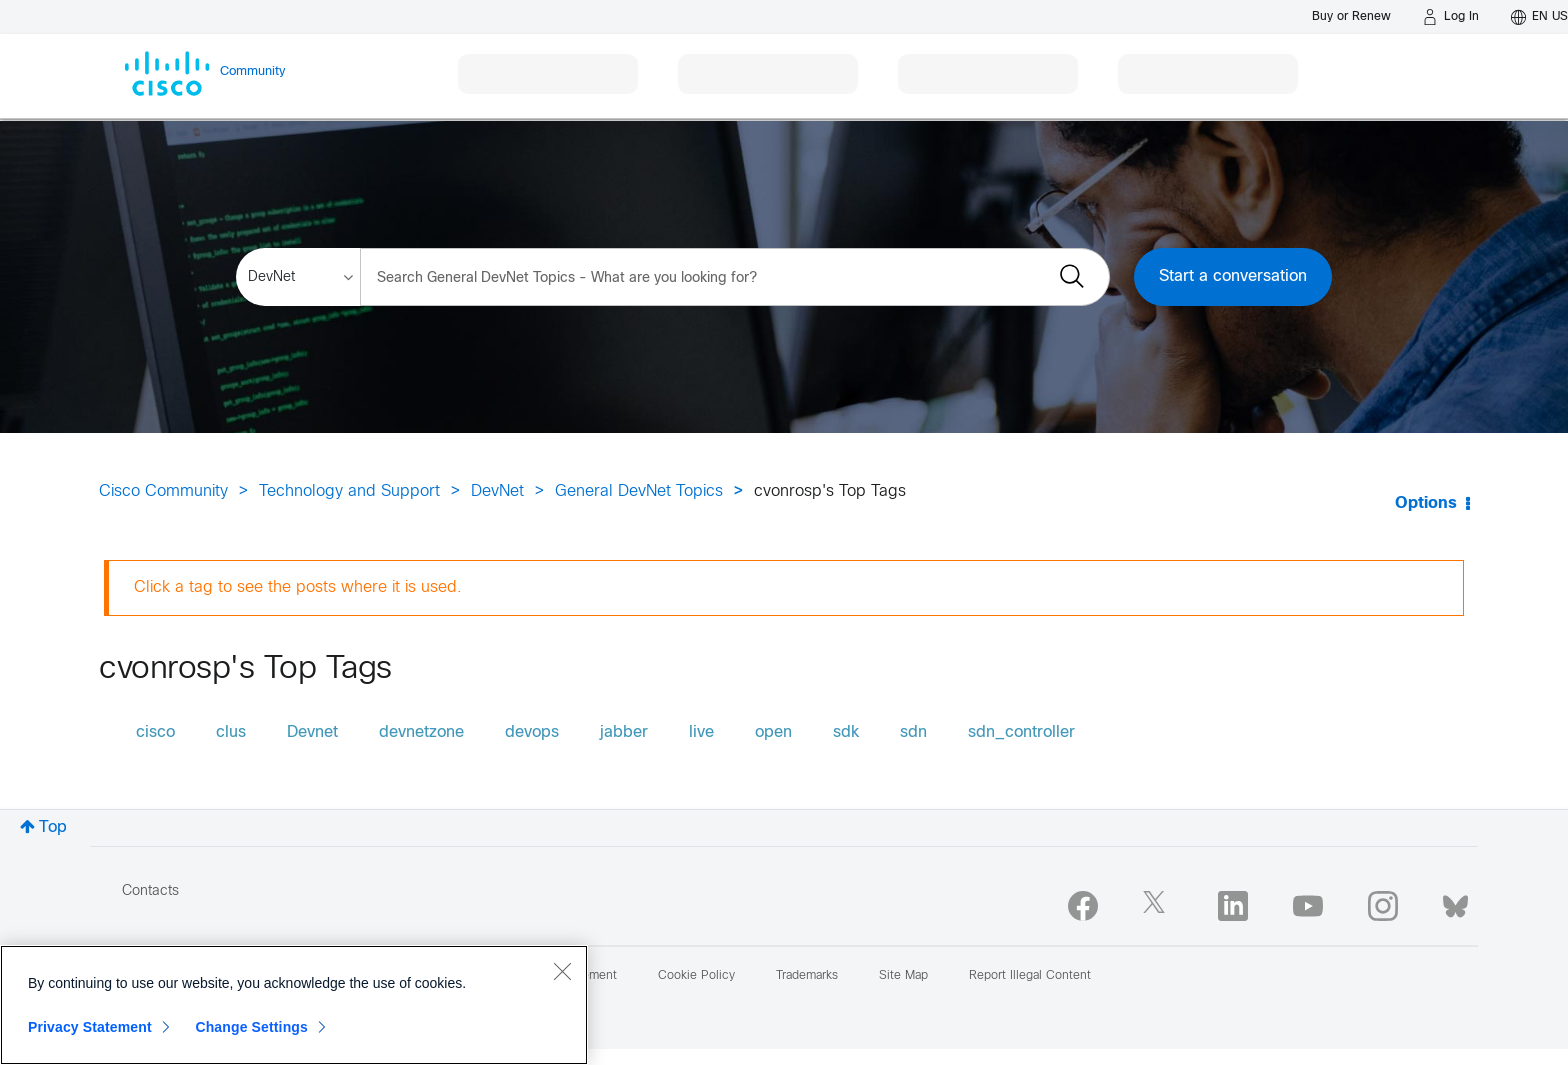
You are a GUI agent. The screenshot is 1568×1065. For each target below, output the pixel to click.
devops (532, 732)
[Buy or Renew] (1351, 16)
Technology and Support (349, 491)
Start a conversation (1233, 276)
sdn (913, 732)
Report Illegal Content (1030, 976)
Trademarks (807, 976)
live (701, 732)
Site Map (903, 976)
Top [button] (53, 827)
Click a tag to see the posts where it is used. (298, 587)
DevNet (497, 491)
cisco (155, 732)
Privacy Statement (90, 1027)
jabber (624, 732)
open (773, 732)
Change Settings (251, 1027)
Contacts (150, 891)
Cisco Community (163, 491)
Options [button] (1426, 503)
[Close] (562, 971)
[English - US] (1539, 17)
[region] (294, 1005)
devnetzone (421, 732)
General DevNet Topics (639, 491)
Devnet (312, 732)
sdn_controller (1021, 732)
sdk (846, 732)
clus (231, 732)
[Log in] (1451, 17)
